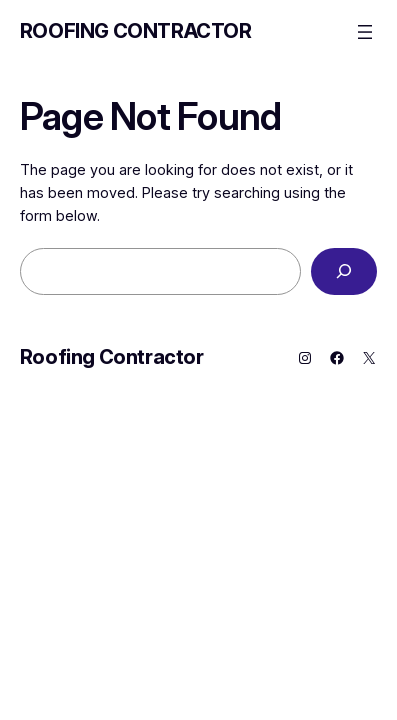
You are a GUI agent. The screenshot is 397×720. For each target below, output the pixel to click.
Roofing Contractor (136, 31)
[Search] (344, 271)
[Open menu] (365, 32)
